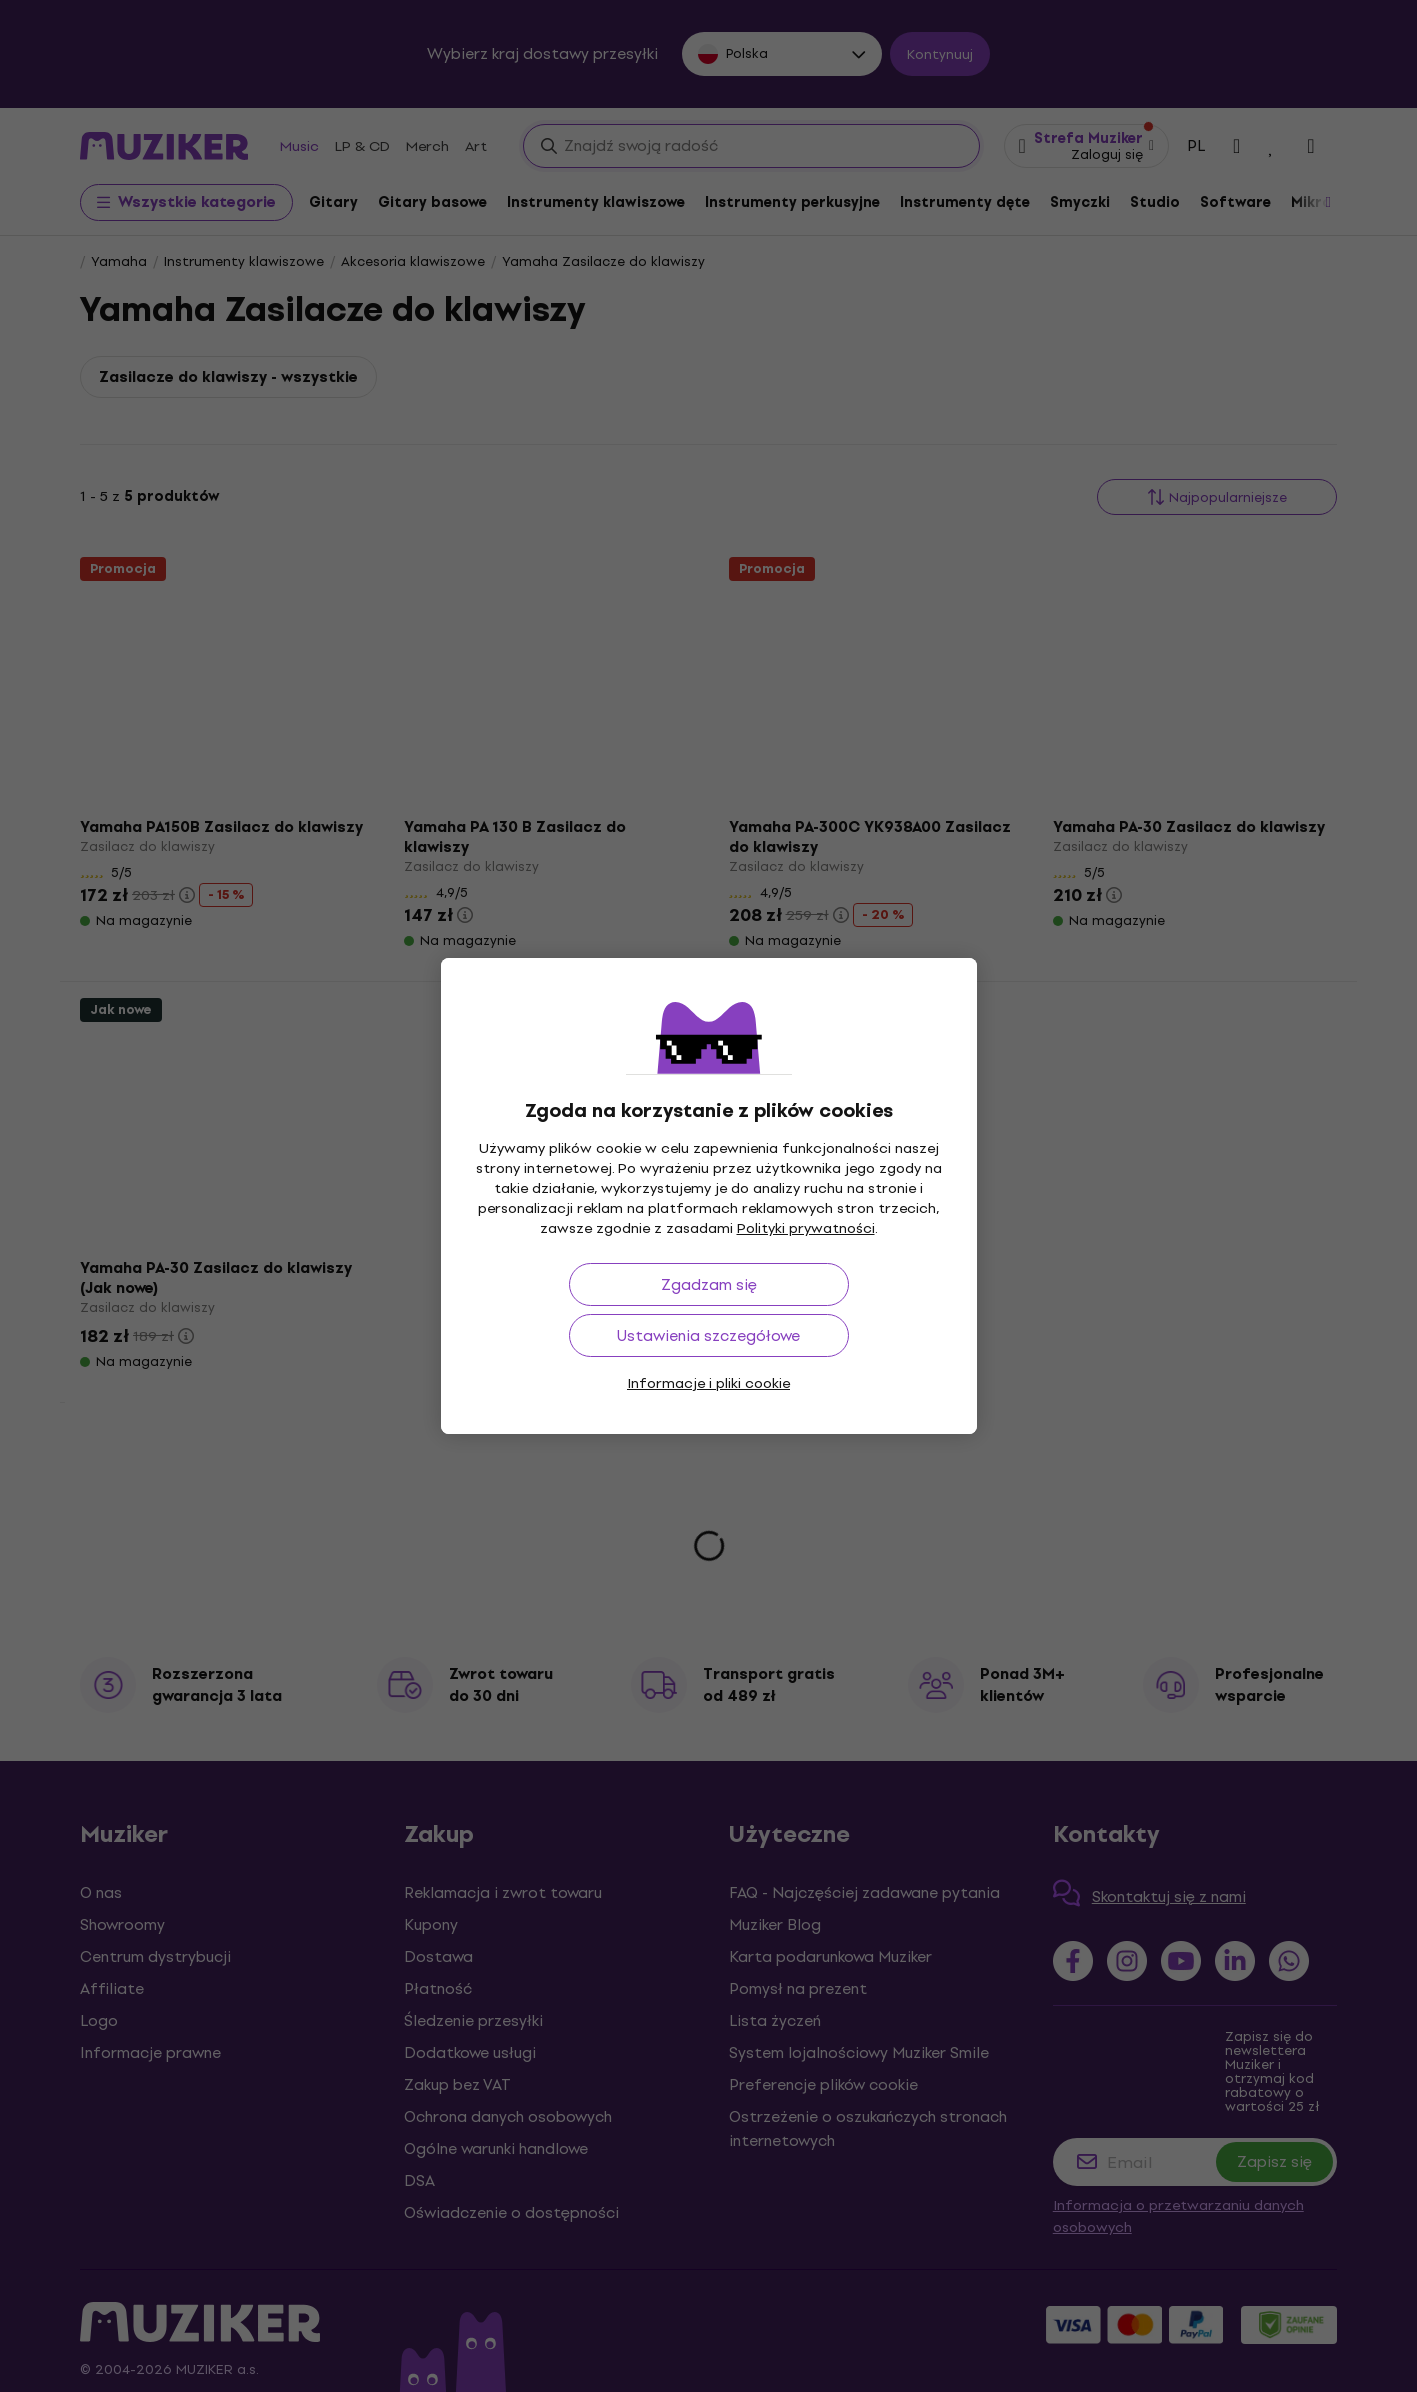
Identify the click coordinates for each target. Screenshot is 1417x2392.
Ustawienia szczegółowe (708, 1335)
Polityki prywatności (806, 1228)
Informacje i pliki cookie (708, 1383)
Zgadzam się (709, 1284)
